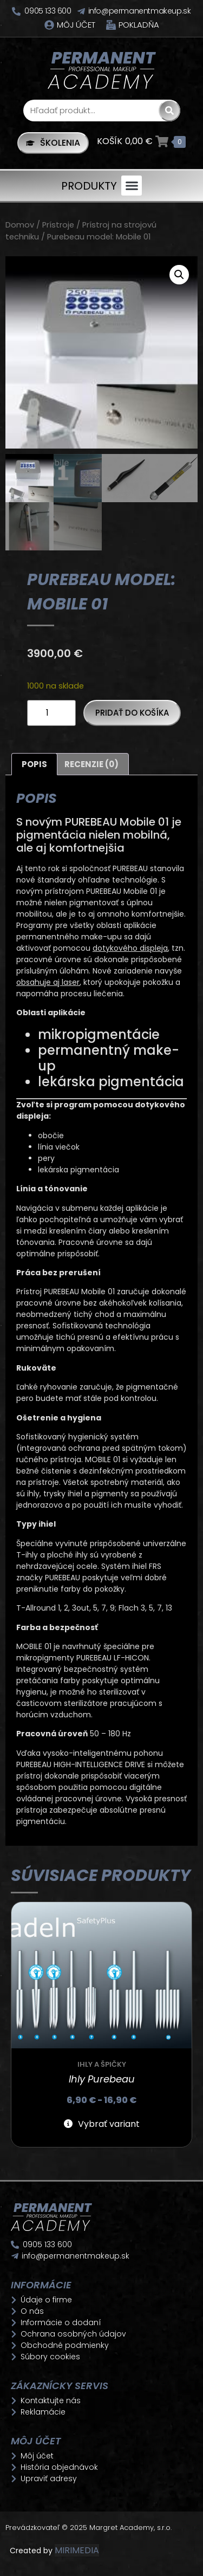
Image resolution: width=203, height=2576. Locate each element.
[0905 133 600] (16, 11)
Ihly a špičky (101, 2064)
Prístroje (58, 224)
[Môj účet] (49, 25)
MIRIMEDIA (77, 2550)
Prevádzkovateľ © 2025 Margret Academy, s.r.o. (89, 2527)
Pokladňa (139, 24)
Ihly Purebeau (102, 2079)
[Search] (169, 110)
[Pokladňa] (111, 25)
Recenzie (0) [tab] (91, 764)
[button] (131, 186)
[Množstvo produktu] (51, 713)
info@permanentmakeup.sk (139, 10)
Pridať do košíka (132, 712)
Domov (19, 224)
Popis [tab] (34, 764)
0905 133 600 (47, 10)
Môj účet (76, 24)
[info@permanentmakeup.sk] (81, 11)
